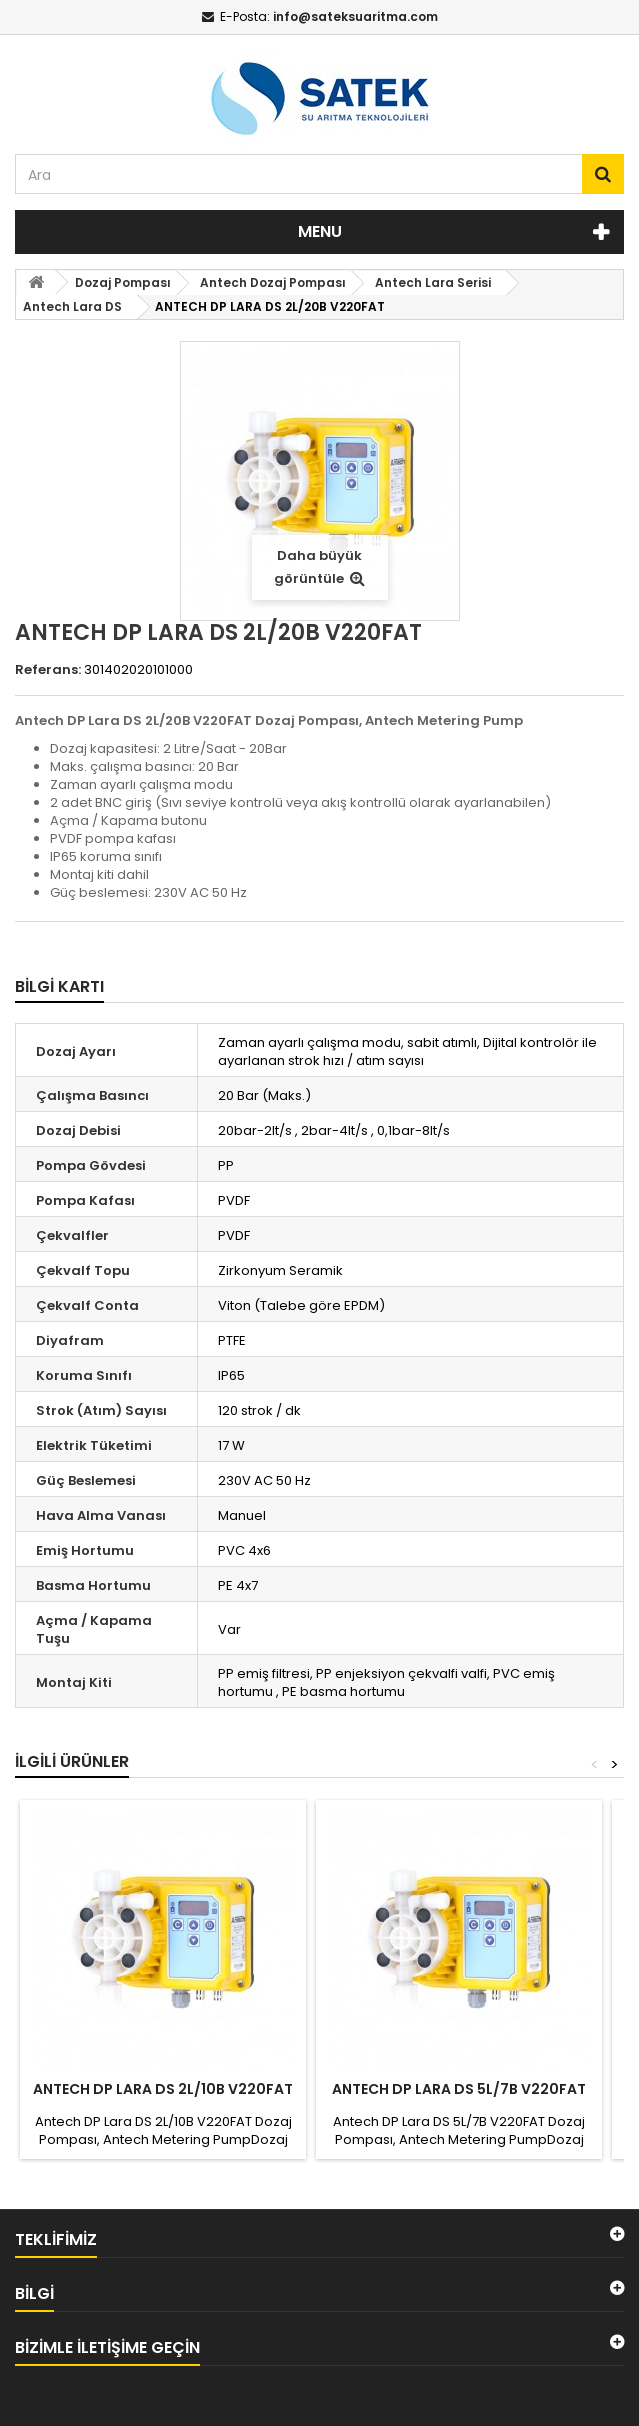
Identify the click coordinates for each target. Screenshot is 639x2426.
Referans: (48, 670)
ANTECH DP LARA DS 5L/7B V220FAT (459, 2089)
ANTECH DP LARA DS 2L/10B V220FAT (163, 2089)
